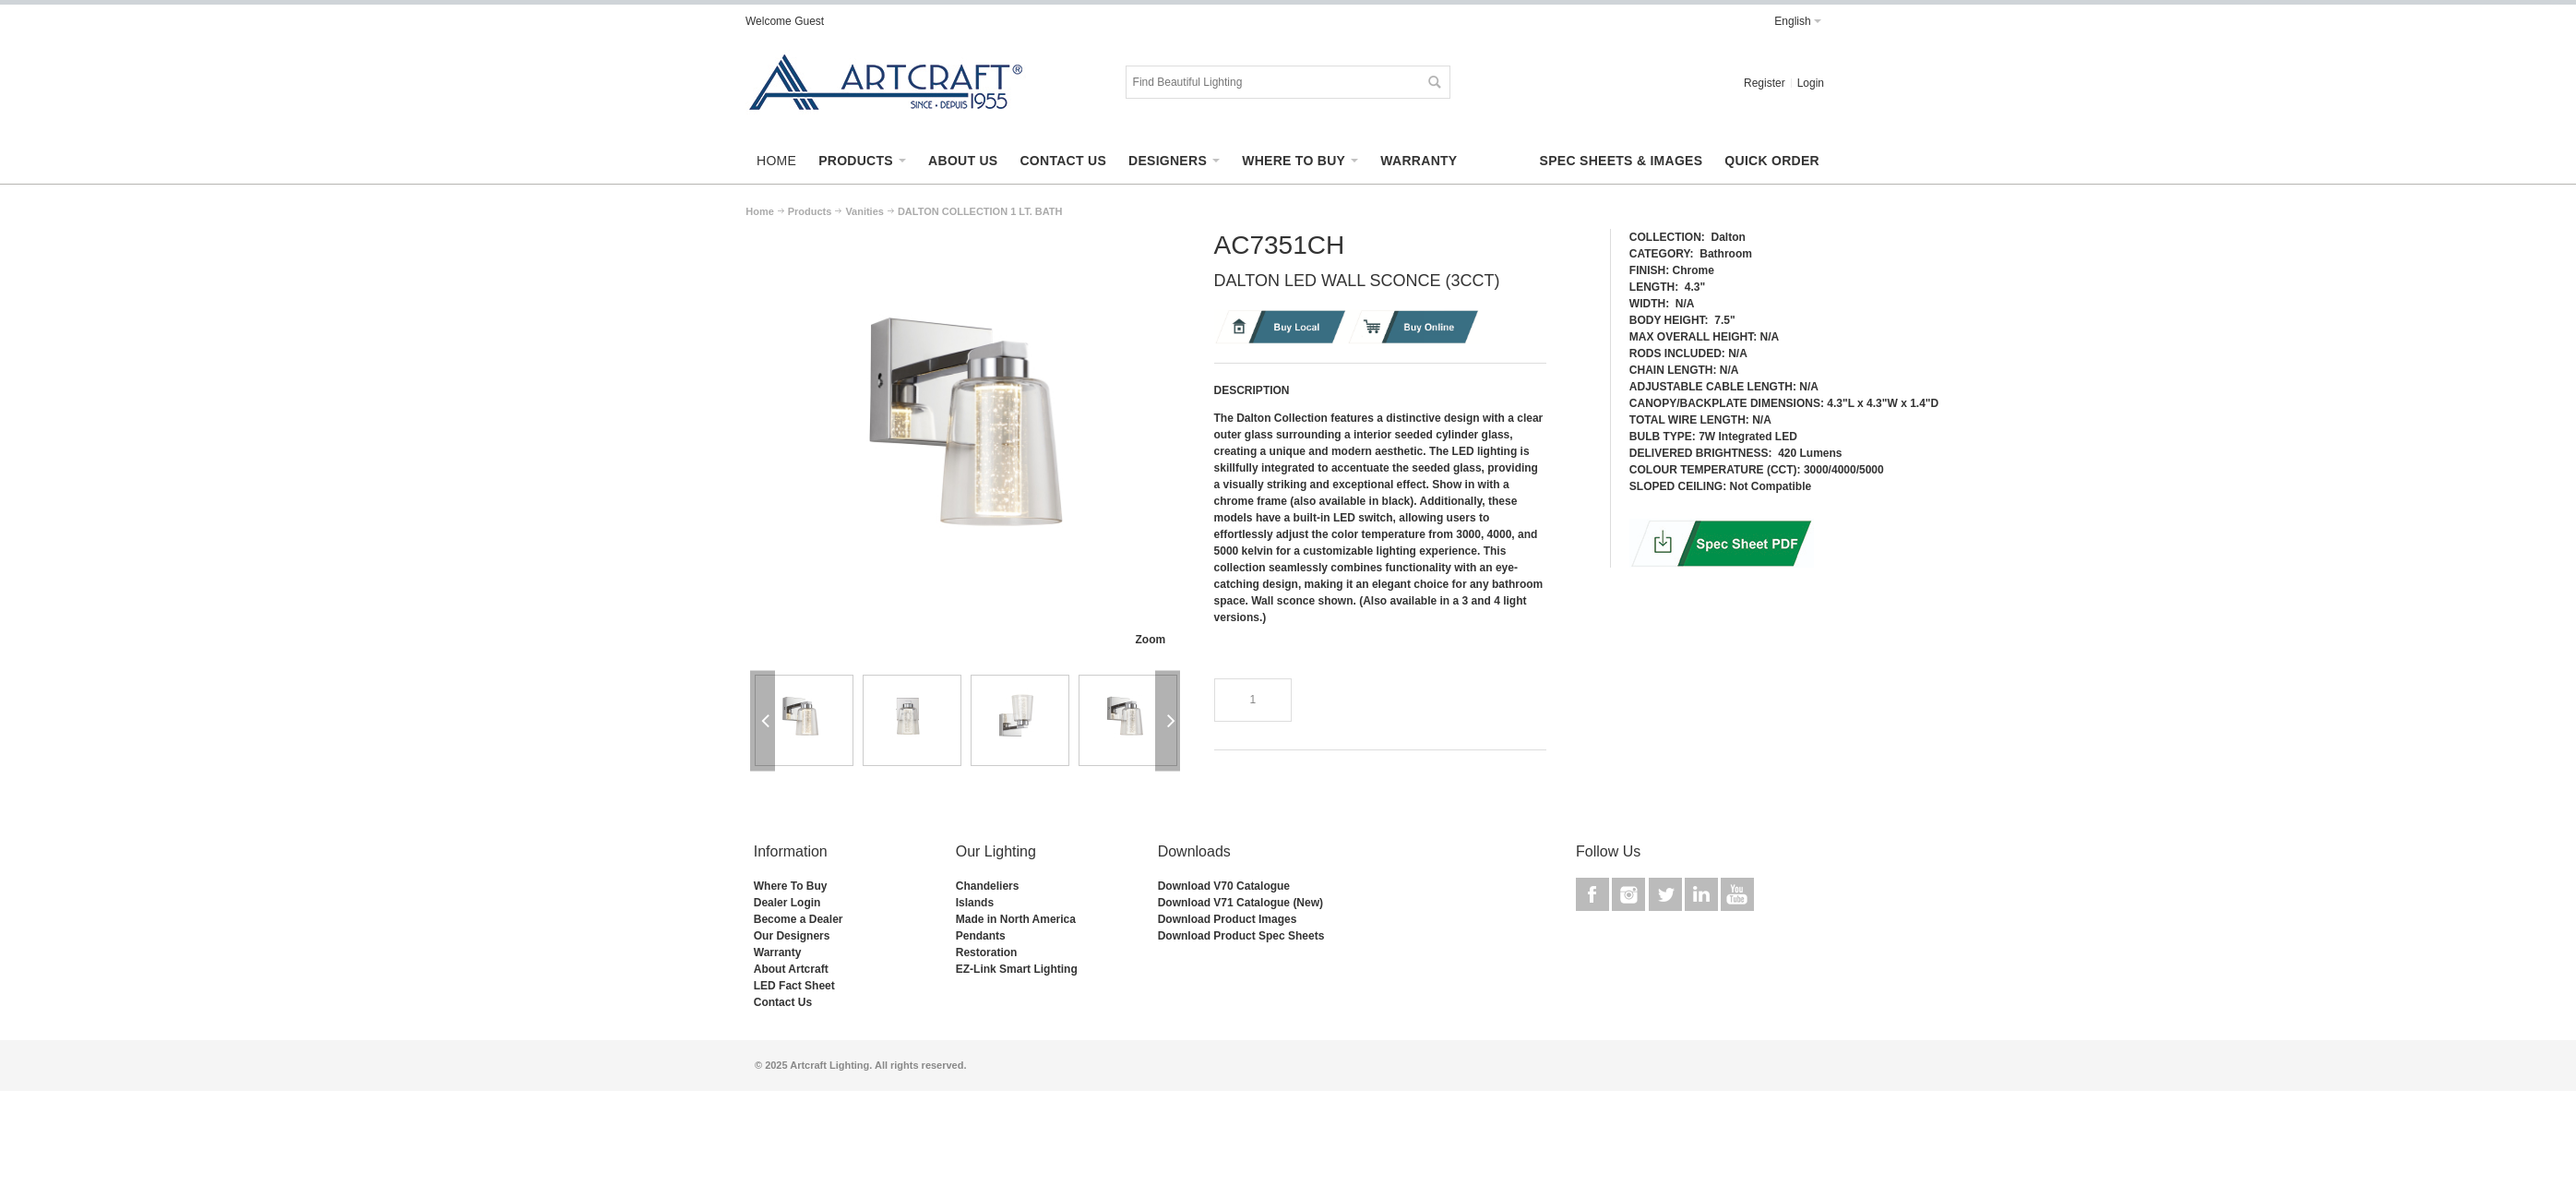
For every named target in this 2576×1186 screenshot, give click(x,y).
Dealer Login (787, 902)
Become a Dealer (798, 919)
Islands (975, 902)
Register (1764, 83)
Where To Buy (791, 886)
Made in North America (1016, 919)
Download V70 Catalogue (1224, 886)
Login (1810, 83)
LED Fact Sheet (794, 985)
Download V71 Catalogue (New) (1240, 902)
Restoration (987, 952)
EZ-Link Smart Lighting (1017, 969)
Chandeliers (988, 886)
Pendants (981, 935)
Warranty (778, 952)
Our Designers (792, 935)
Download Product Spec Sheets (1241, 935)
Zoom (1150, 639)
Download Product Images (1227, 919)
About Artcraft (791, 969)
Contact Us (783, 1002)
